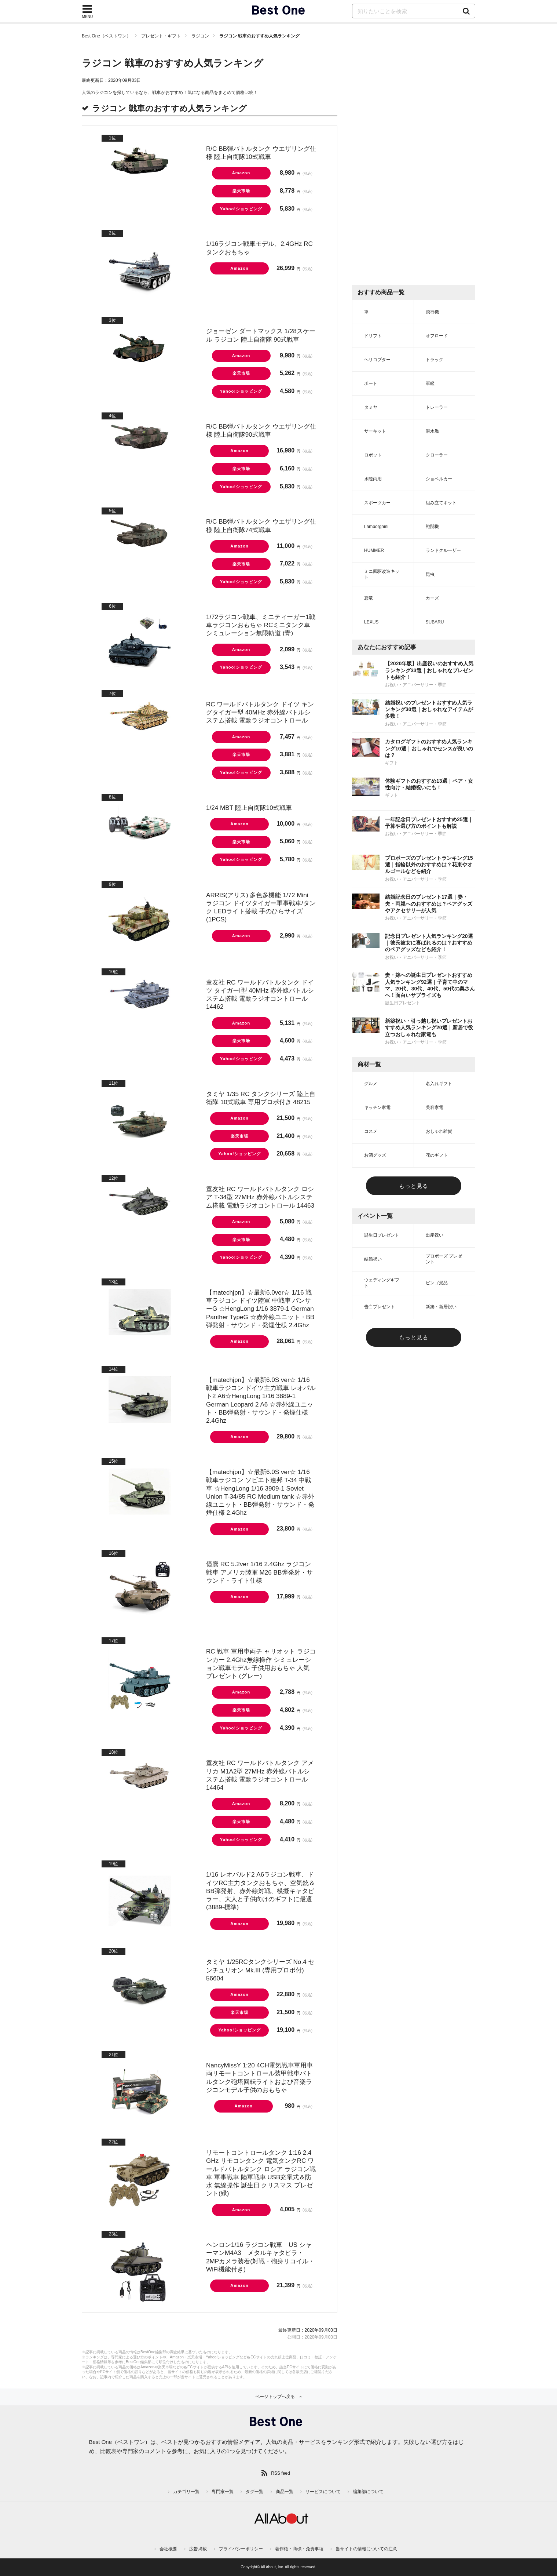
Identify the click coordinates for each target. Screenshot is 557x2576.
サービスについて (323, 2491)
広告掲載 (198, 2548)
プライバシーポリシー (241, 2548)
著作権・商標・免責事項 (299, 2548)
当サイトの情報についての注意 (366, 2548)
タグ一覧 (254, 2491)
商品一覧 (284, 2491)
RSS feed (280, 2473)
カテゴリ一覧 (186, 2491)
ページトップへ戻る (275, 2396)
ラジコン (200, 36)
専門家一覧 (223, 2491)
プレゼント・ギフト (161, 36)
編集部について (368, 2491)
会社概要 (168, 2548)
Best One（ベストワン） (106, 36)
